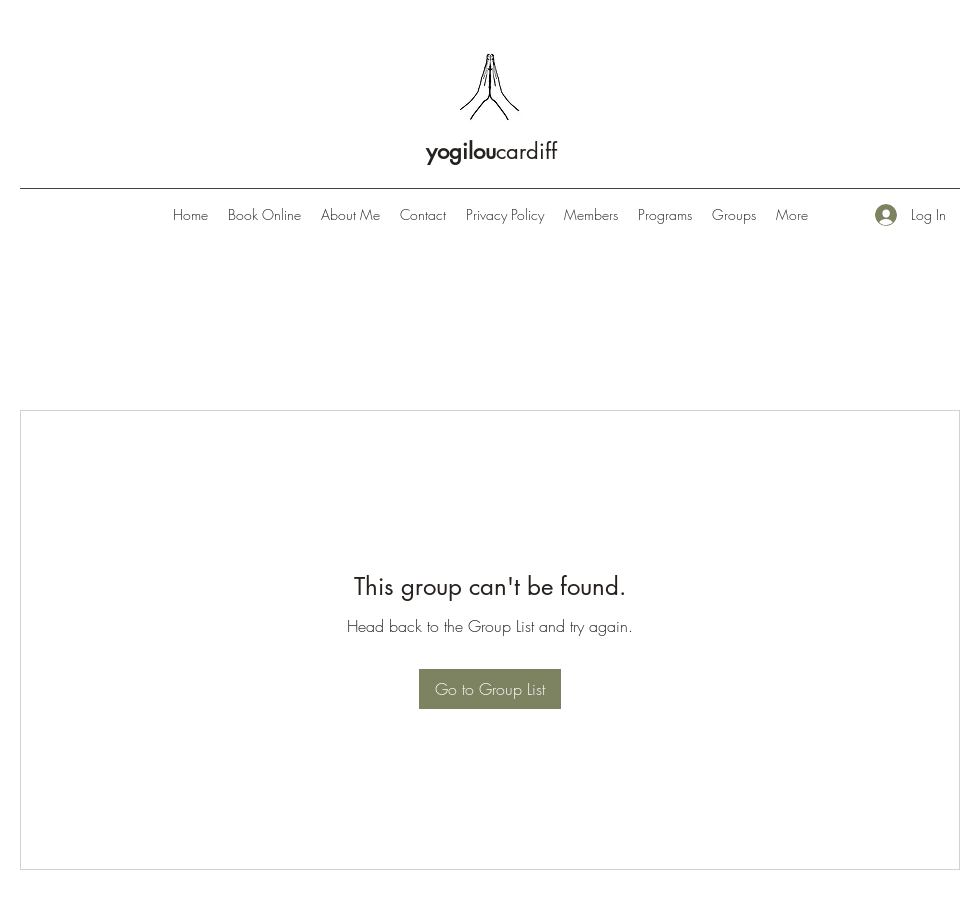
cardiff (491, 151)
